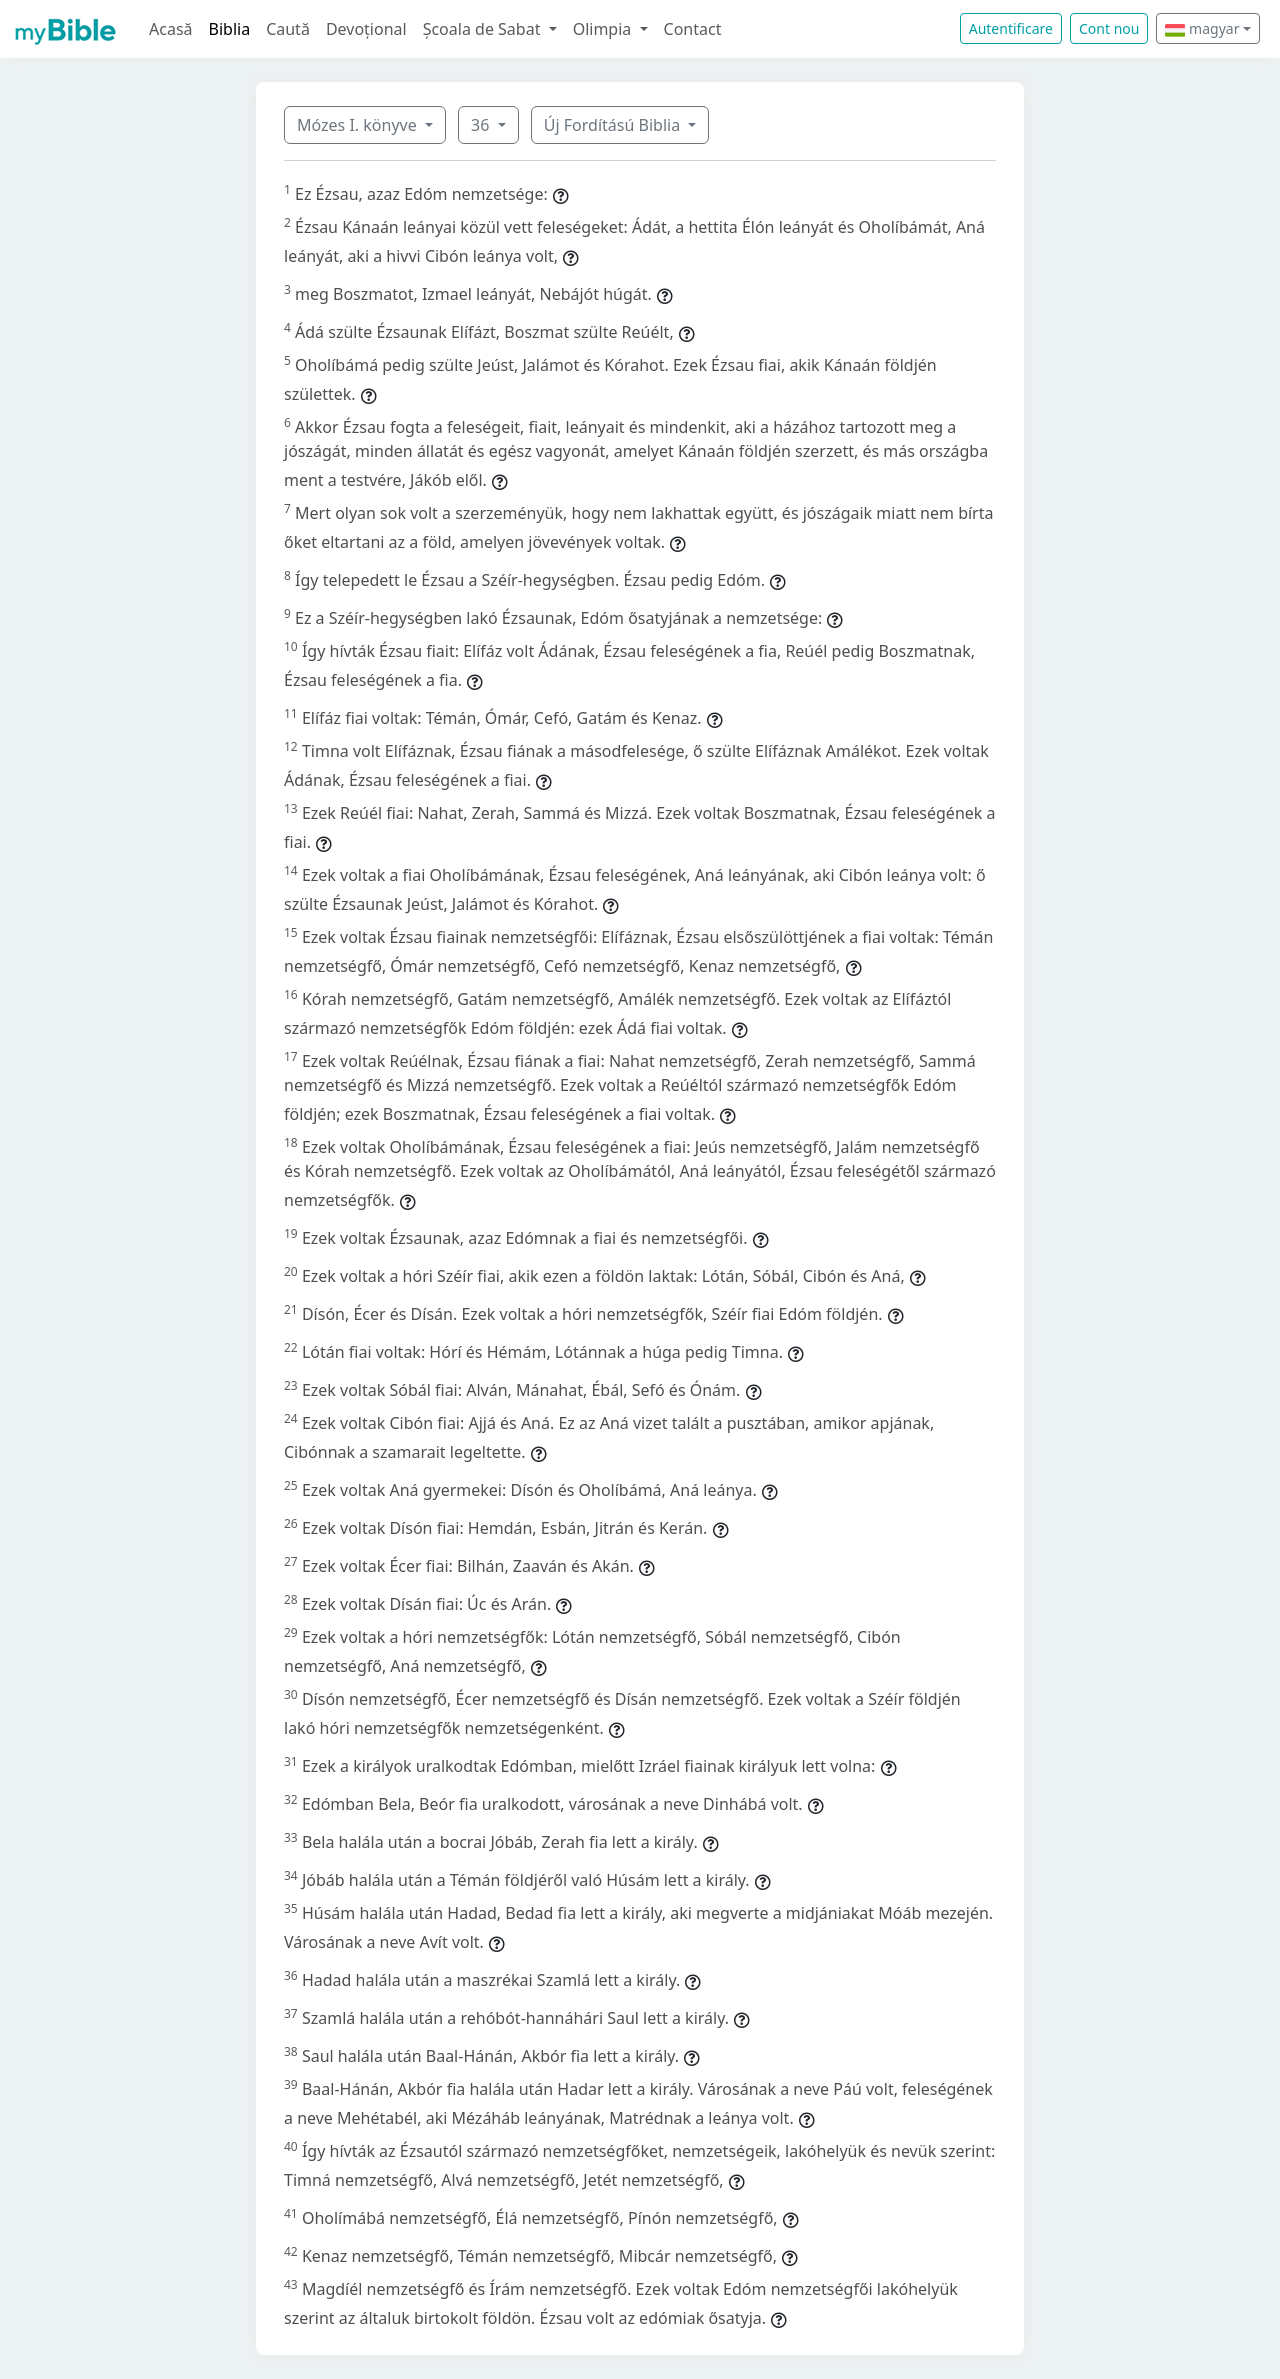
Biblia (230, 29)
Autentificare (1011, 28)
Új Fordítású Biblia (614, 125)
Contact (693, 29)
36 (482, 125)
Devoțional (366, 29)
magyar (1202, 28)
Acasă (171, 29)
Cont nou (1109, 28)
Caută (288, 29)
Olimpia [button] (604, 29)
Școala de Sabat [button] (484, 29)
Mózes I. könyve (359, 125)
